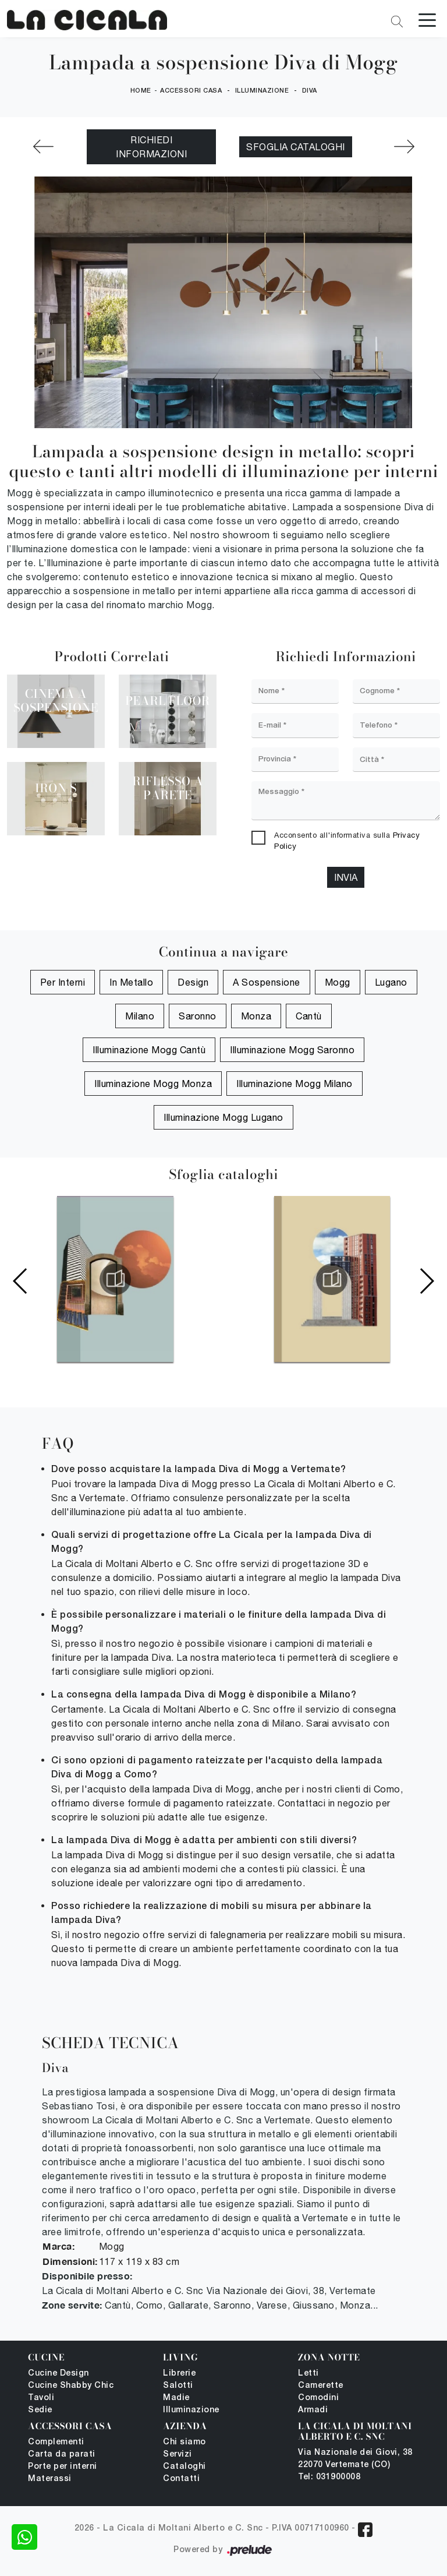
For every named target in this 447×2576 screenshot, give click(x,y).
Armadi (313, 2410)
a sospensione (266, 982)
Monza (256, 1016)
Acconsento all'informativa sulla (347, 841)
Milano (139, 1016)
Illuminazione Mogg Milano (294, 1083)
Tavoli (41, 2398)
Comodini (318, 2398)
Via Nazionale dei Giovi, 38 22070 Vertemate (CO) (355, 2459)
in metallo (131, 982)
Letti (308, 2373)
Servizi (177, 2454)
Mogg (337, 982)
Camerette (320, 2386)
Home (140, 91)
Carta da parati (61, 2454)
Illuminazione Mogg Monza (153, 1083)
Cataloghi (184, 2467)
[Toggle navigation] (427, 19)
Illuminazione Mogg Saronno (292, 1049)
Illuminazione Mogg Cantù (149, 1049)
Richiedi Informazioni (151, 147)
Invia (345, 878)
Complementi (56, 2442)
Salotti (178, 2386)
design (193, 982)
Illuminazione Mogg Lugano (223, 1117)
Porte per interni (62, 2467)
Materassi (50, 2479)
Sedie (40, 2410)
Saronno (198, 1016)
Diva (309, 91)
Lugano (391, 982)
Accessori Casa (191, 91)
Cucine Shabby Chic (70, 2386)
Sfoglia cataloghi (295, 147)
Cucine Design (58, 2373)
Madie (176, 2398)
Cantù (309, 1016)
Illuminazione (262, 91)
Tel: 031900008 (329, 2477)
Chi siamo (184, 2442)
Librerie (179, 2373)
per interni (63, 982)
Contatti (181, 2479)
